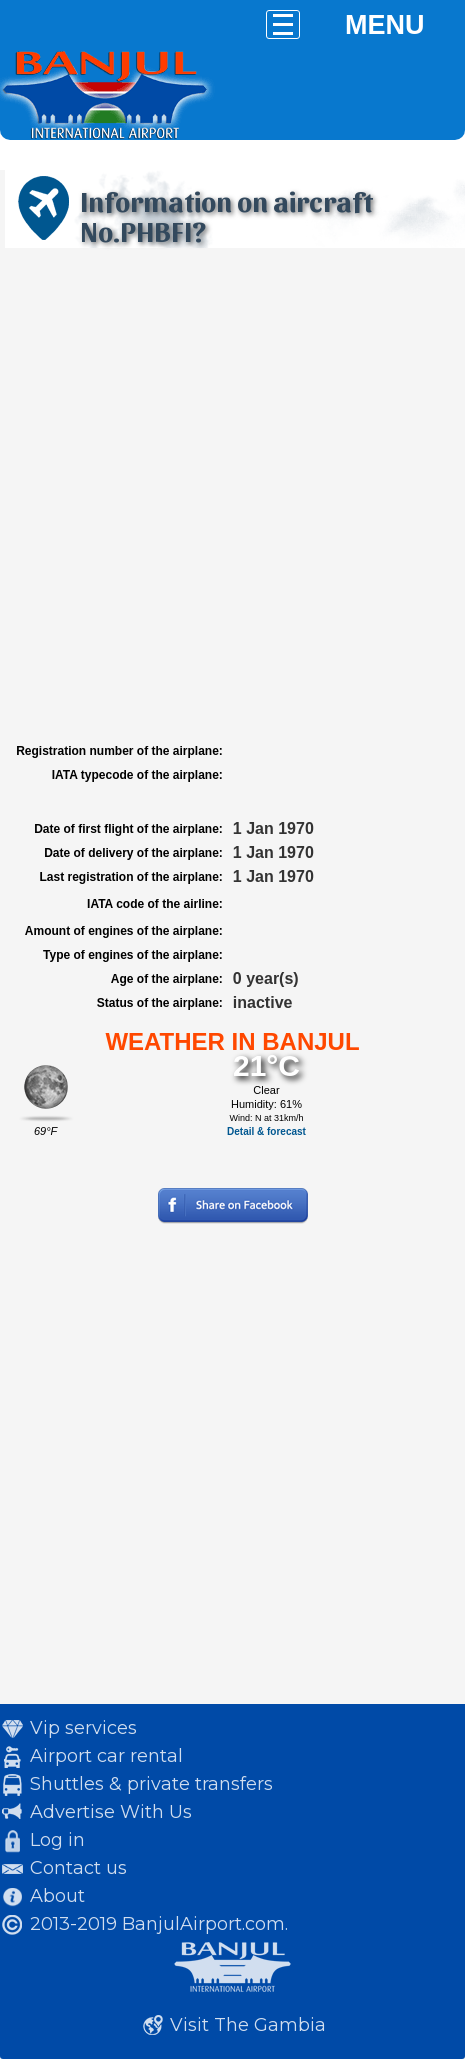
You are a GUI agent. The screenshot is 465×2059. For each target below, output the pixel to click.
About (57, 1896)
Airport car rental (106, 1756)
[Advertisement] (232, 495)
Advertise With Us (111, 1812)
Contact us (78, 1868)
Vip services (83, 1728)
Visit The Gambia (248, 2025)
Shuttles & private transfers (151, 1784)
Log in (57, 1840)
